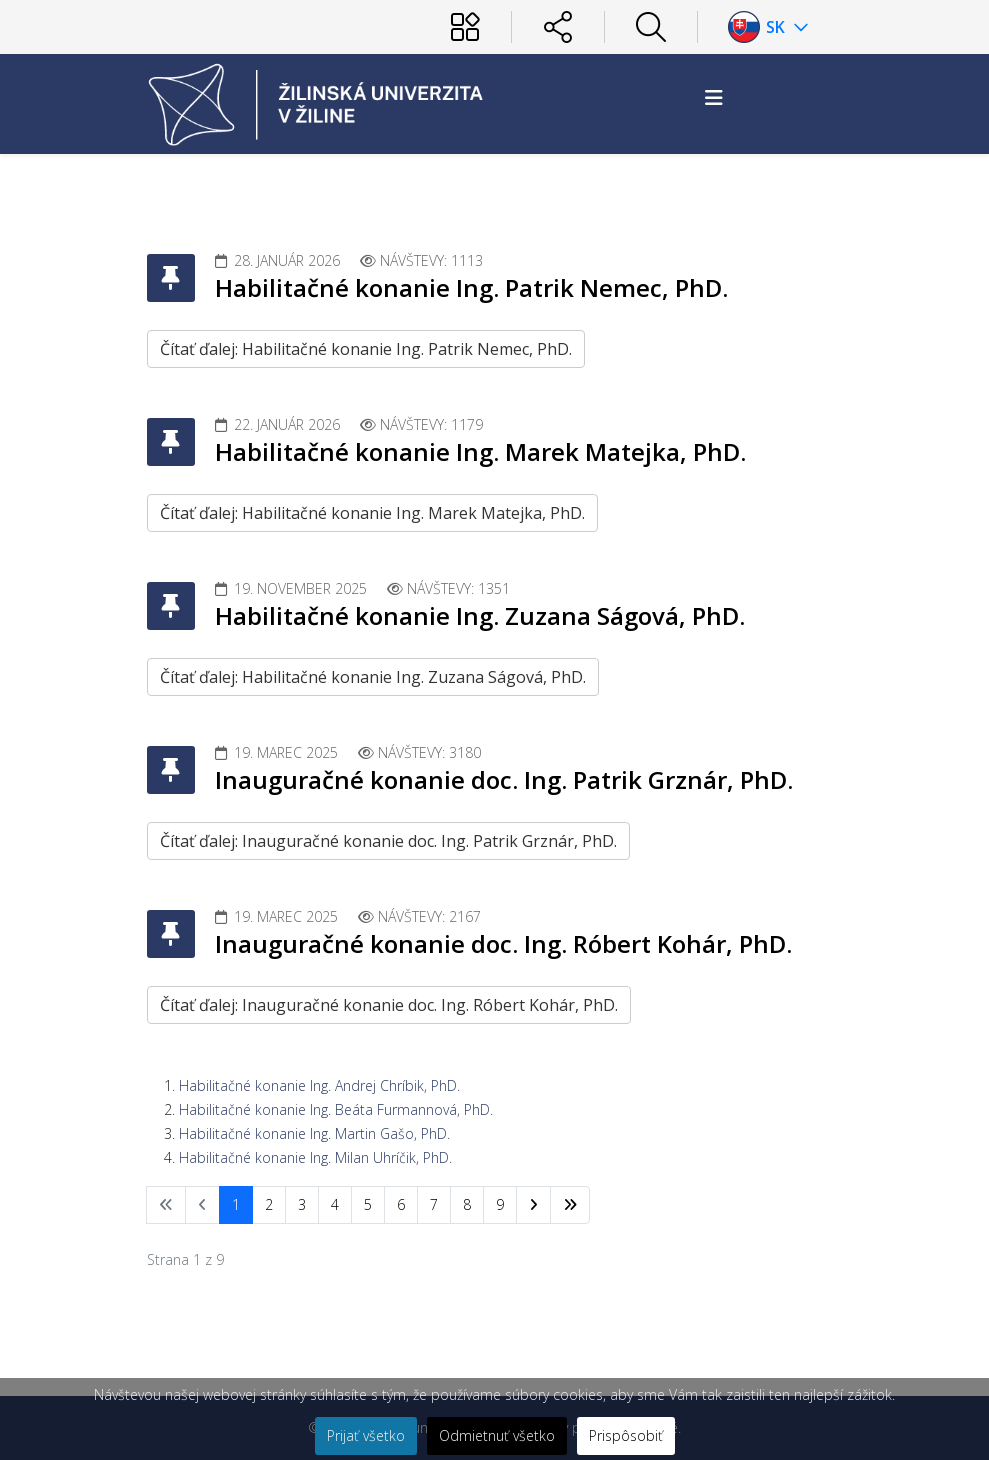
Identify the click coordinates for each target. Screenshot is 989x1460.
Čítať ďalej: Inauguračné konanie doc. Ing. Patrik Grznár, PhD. (388, 841)
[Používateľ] (465, 27)
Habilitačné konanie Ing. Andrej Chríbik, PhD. (319, 1085)
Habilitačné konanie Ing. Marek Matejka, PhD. (480, 451)
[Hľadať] (651, 27)
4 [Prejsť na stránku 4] (335, 1204)
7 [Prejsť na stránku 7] (434, 1204)
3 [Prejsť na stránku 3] (302, 1204)
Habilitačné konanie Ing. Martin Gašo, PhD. (314, 1133)
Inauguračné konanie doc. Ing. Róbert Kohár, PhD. (503, 943)
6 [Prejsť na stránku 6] (401, 1204)
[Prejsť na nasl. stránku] (533, 1205)
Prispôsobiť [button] (626, 1435)
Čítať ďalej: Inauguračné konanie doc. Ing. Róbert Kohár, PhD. (389, 1005)
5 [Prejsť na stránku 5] (368, 1204)
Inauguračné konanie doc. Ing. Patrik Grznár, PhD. (504, 779)
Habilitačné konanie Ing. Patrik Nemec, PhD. (471, 287)
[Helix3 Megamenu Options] (714, 97)
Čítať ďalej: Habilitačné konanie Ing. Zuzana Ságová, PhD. (373, 677)
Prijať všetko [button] (366, 1435)
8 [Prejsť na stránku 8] (467, 1204)
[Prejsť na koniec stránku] (570, 1205)
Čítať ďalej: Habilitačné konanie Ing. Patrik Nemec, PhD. (366, 349)
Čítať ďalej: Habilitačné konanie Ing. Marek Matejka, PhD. (372, 513)
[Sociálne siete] (558, 27)
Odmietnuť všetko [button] (497, 1435)
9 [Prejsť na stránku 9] (500, 1204)
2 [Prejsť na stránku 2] (269, 1204)
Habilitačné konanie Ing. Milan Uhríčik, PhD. (315, 1157)
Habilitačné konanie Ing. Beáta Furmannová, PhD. (336, 1109)
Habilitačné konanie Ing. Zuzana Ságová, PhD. (480, 615)
